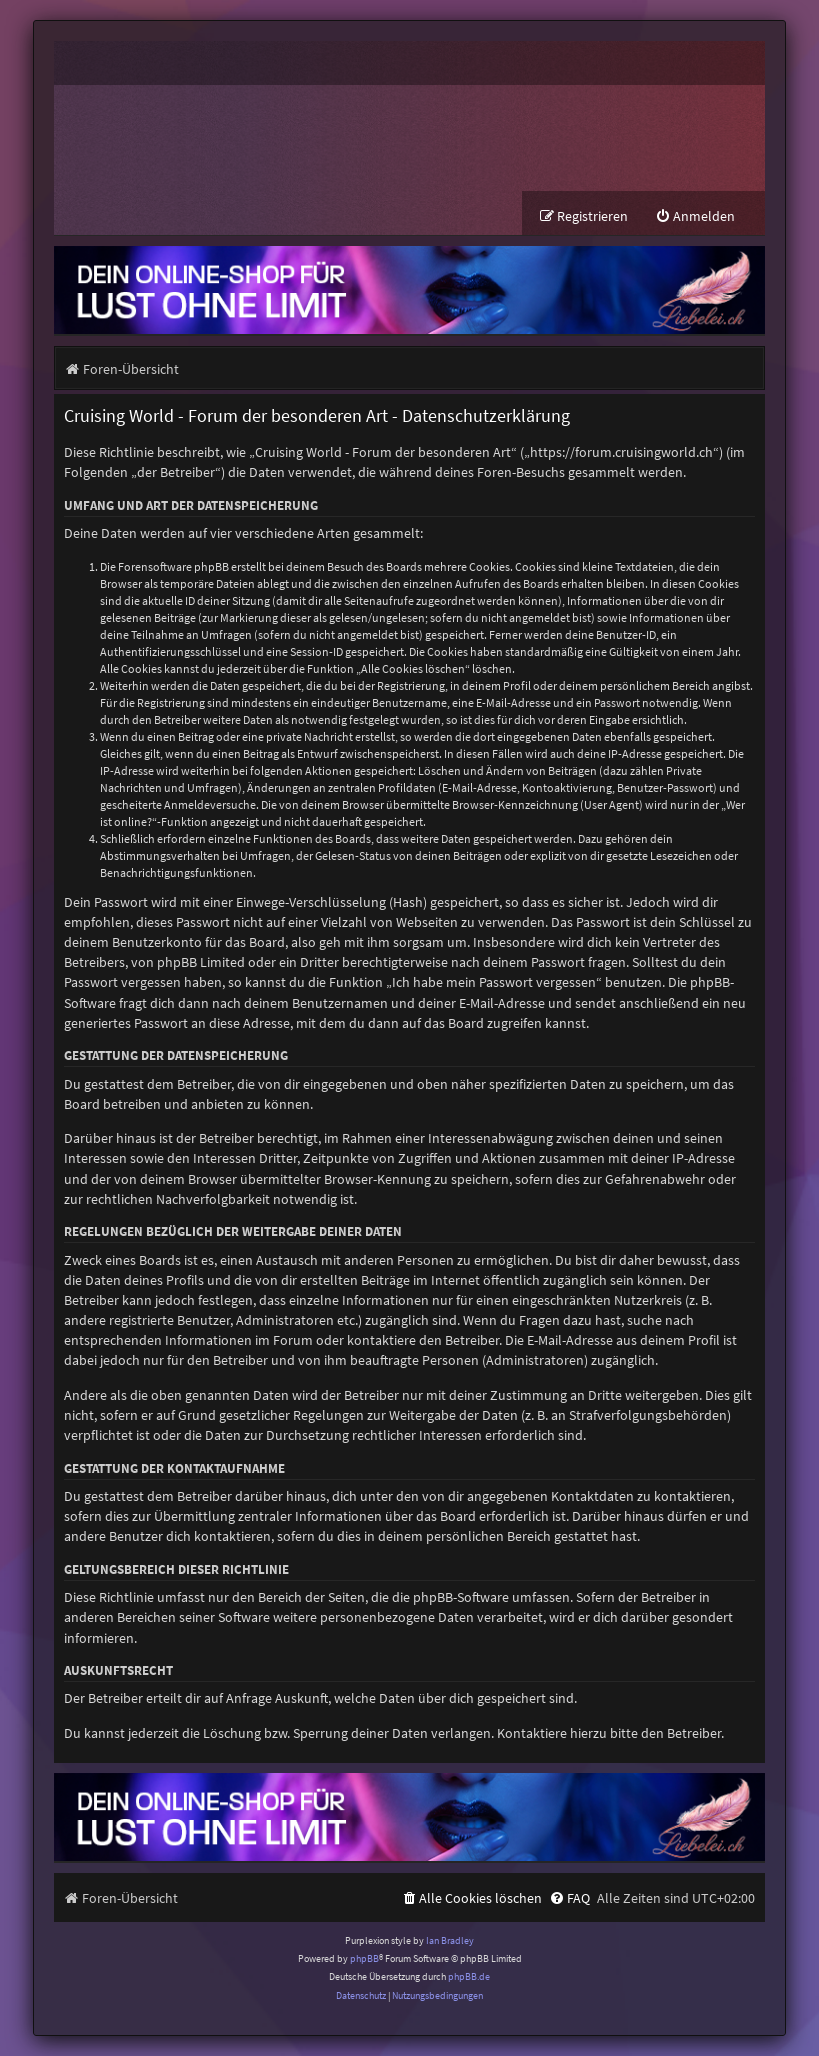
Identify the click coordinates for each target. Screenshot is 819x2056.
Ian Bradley (450, 1940)
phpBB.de (469, 1976)
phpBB (364, 1958)
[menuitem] (695, 216)
